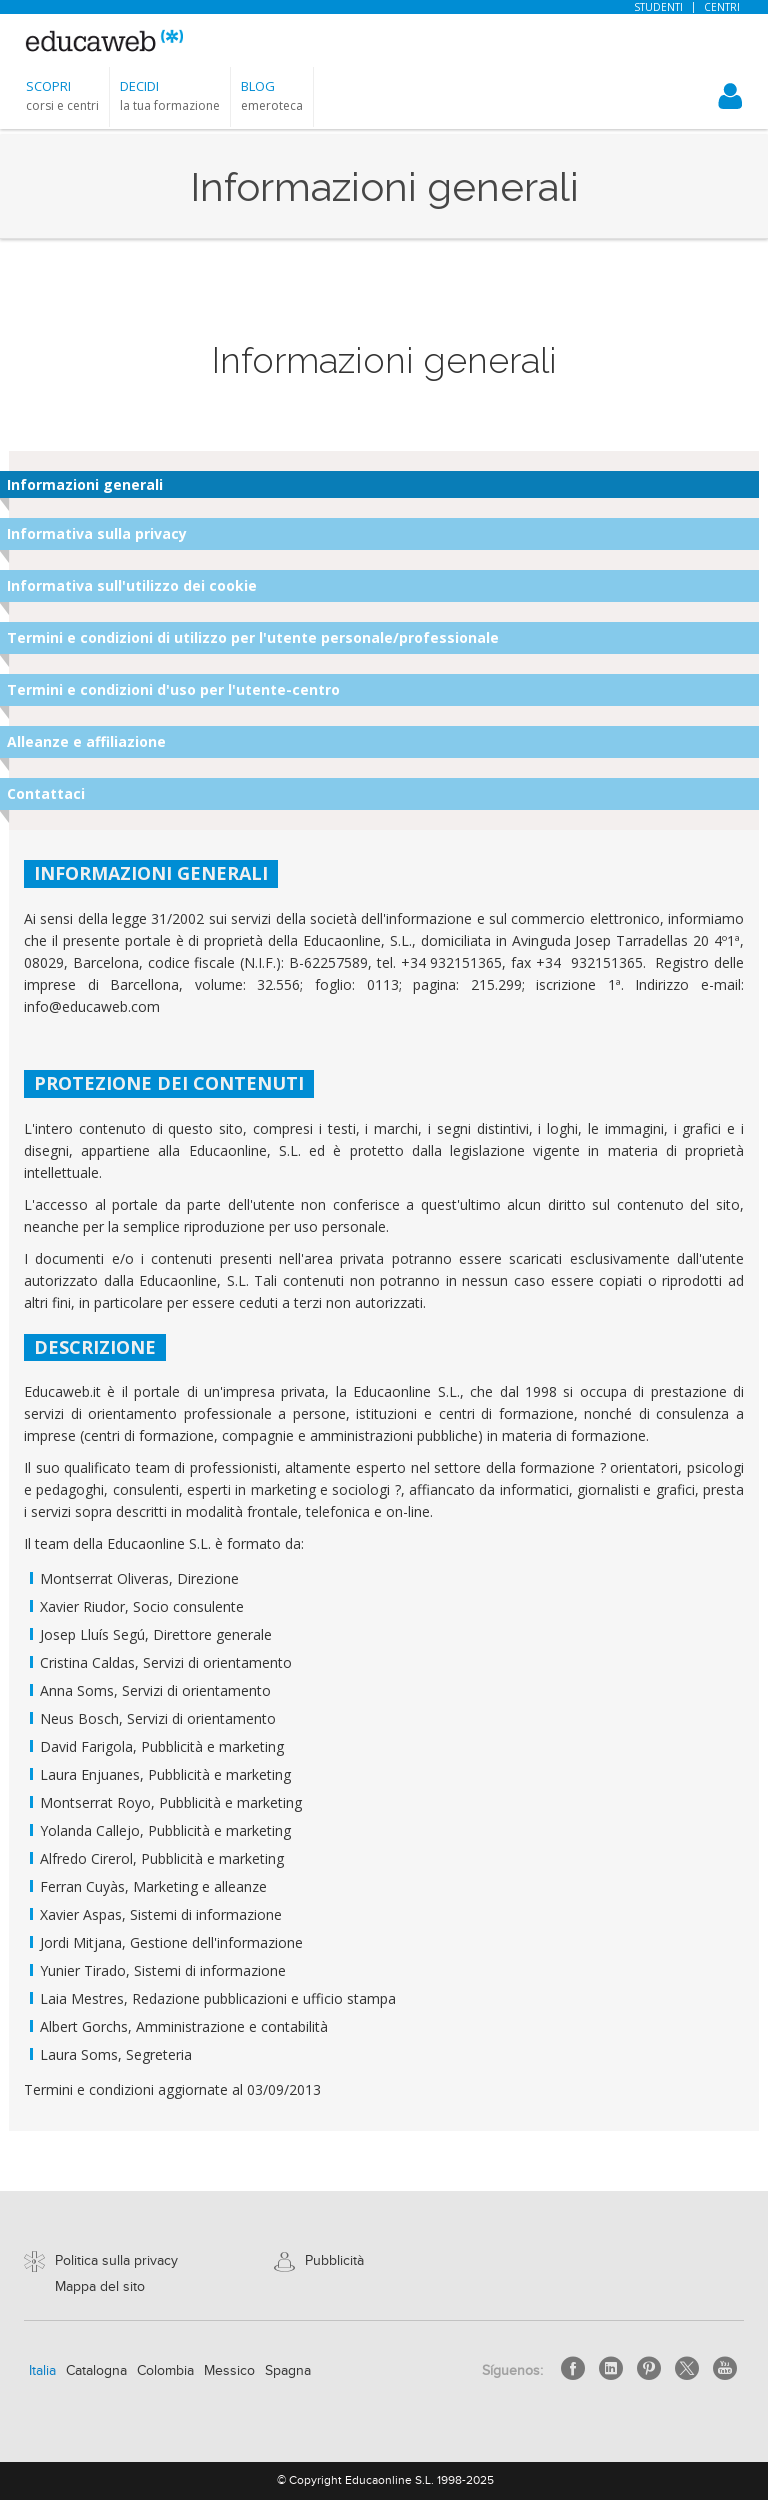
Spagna (288, 2371)
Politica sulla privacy (116, 2261)
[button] (62, 95)
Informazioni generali (85, 484)
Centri (722, 7)
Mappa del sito (100, 2287)
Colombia (165, 2371)
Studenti (658, 7)
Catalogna (96, 2371)
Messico (229, 2371)
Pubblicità (334, 2261)
